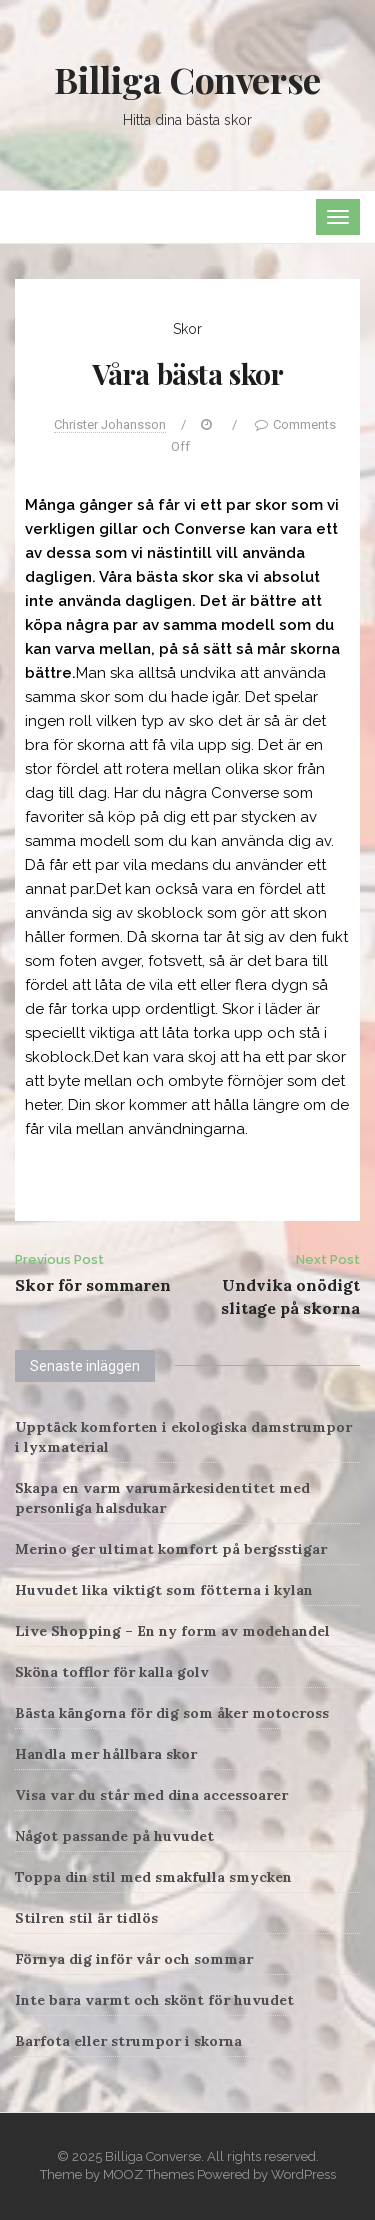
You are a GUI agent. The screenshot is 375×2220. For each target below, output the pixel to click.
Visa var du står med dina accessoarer (151, 1795)
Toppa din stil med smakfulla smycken (153, 1877)
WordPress (303, 2174)
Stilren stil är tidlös (86, 1918)
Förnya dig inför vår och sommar (134, 1959)
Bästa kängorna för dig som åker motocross (172, 1713)
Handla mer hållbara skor (106, 1754)
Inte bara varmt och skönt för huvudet (154, 2000)
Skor (187, 329)
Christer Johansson (110, 424)
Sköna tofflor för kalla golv (112, 1672)
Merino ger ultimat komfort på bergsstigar (171, 1549)
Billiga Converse (187, 79)
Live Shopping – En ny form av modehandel (172, 1631)
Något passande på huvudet (114, 1836)
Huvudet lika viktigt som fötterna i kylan (164, 1590)
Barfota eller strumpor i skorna (128, 2041)
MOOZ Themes (148, 2174)
